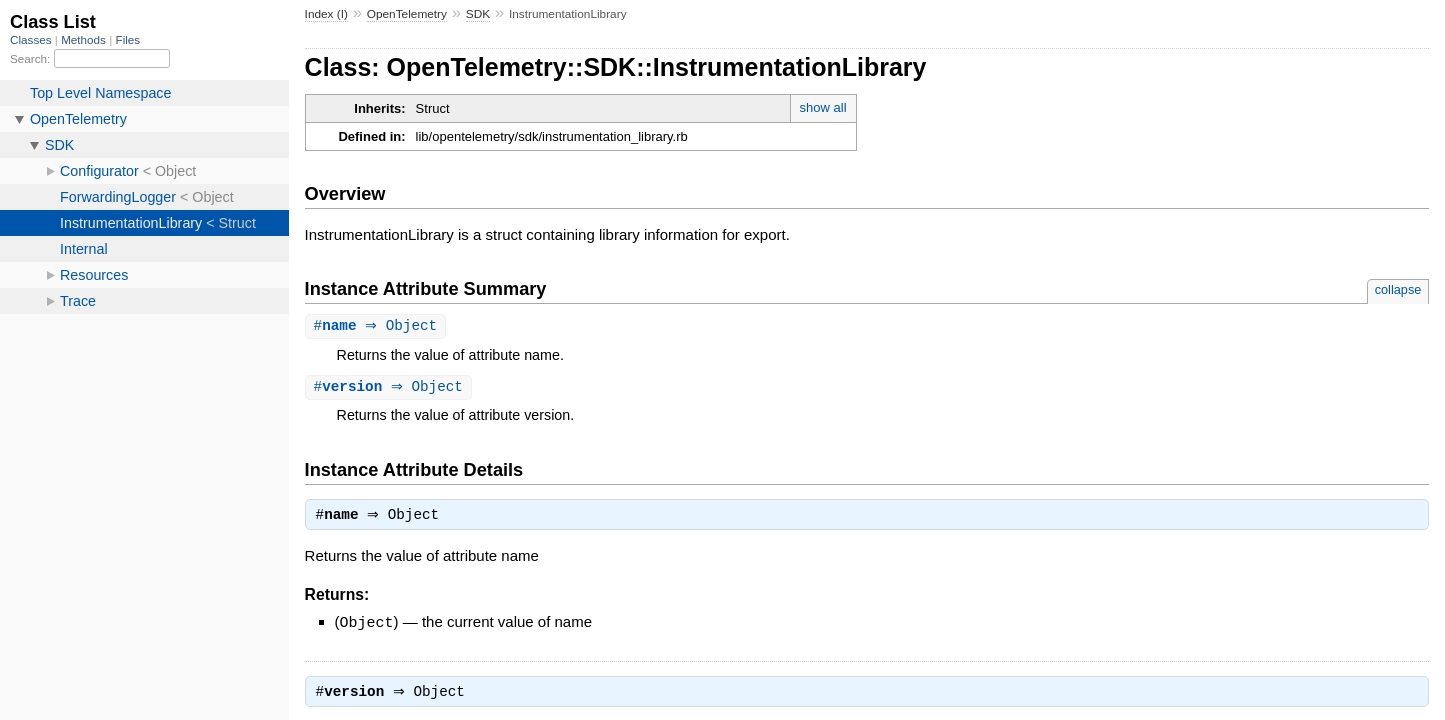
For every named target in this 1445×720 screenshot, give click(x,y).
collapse (1398, 289)
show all (823, 107)
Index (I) (326, 14)
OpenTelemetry (407, 14)
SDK (478, 14)
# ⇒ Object (378, 326)
